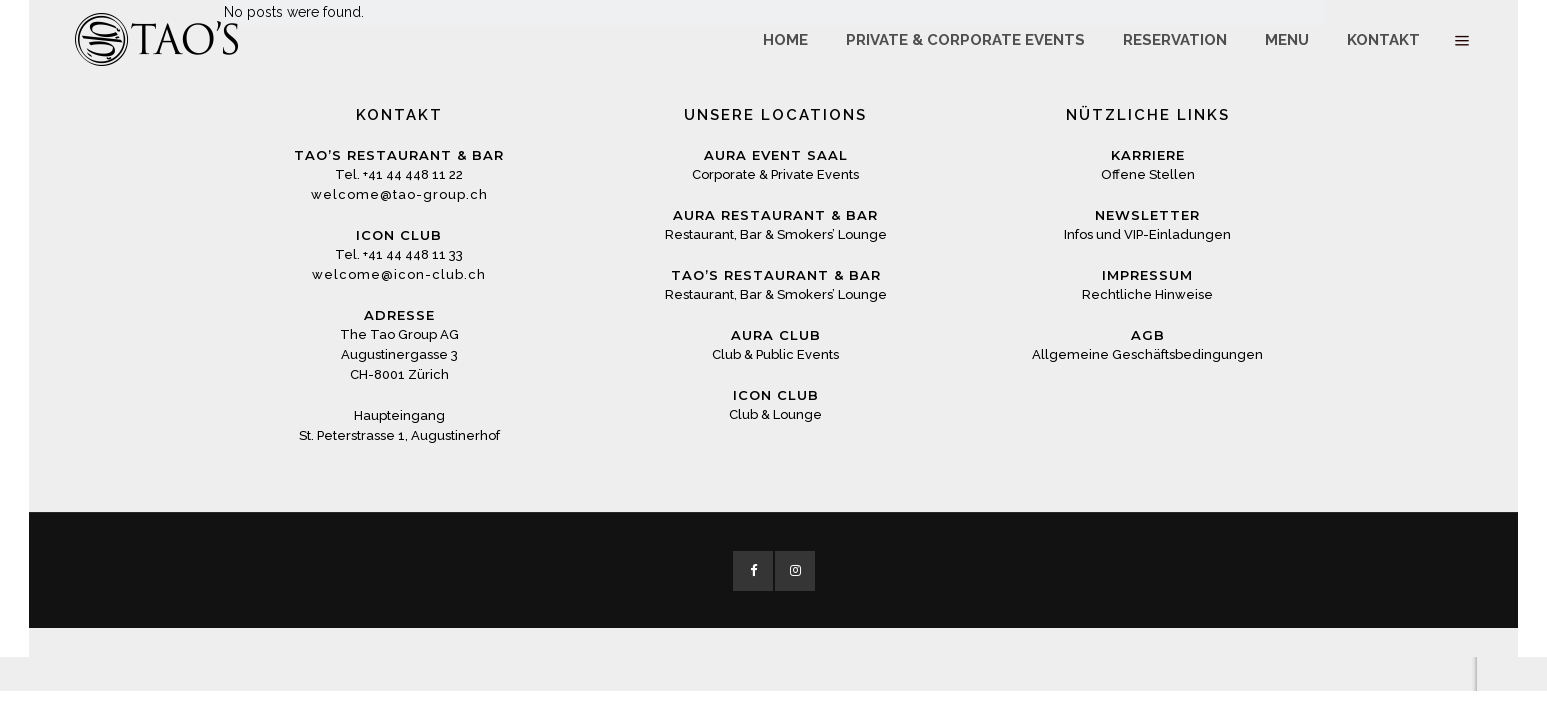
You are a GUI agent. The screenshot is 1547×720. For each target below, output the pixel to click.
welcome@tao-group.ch (399, 194)
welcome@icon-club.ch (399, 274)
